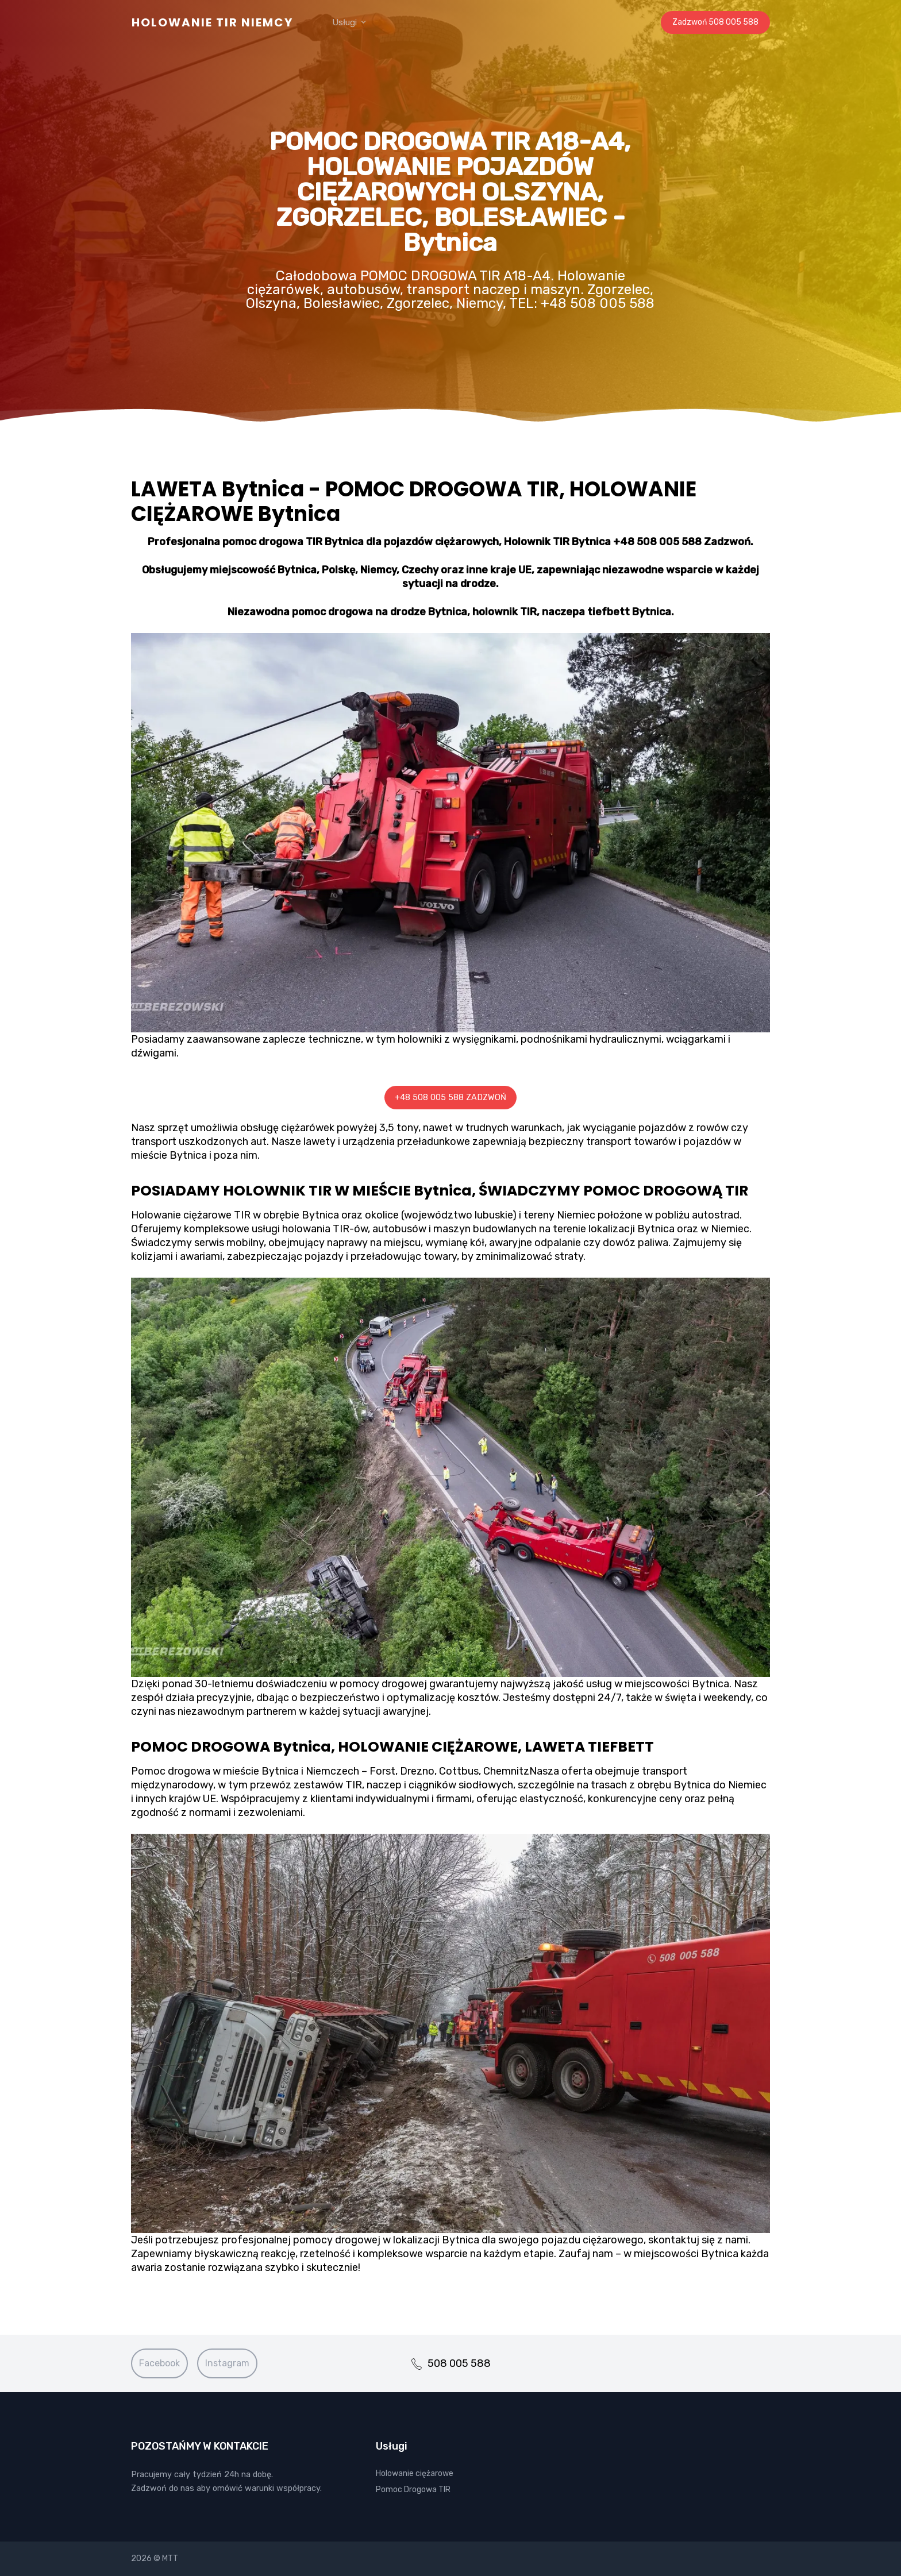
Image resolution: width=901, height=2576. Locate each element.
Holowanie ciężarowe (414, 2473)
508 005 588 (450, 2363)
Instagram (227, 2363)
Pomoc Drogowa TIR (413, 2489)
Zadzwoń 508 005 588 (715, 22)
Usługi (349, 22)
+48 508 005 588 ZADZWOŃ (450, 1097)
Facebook (159, 2363)
